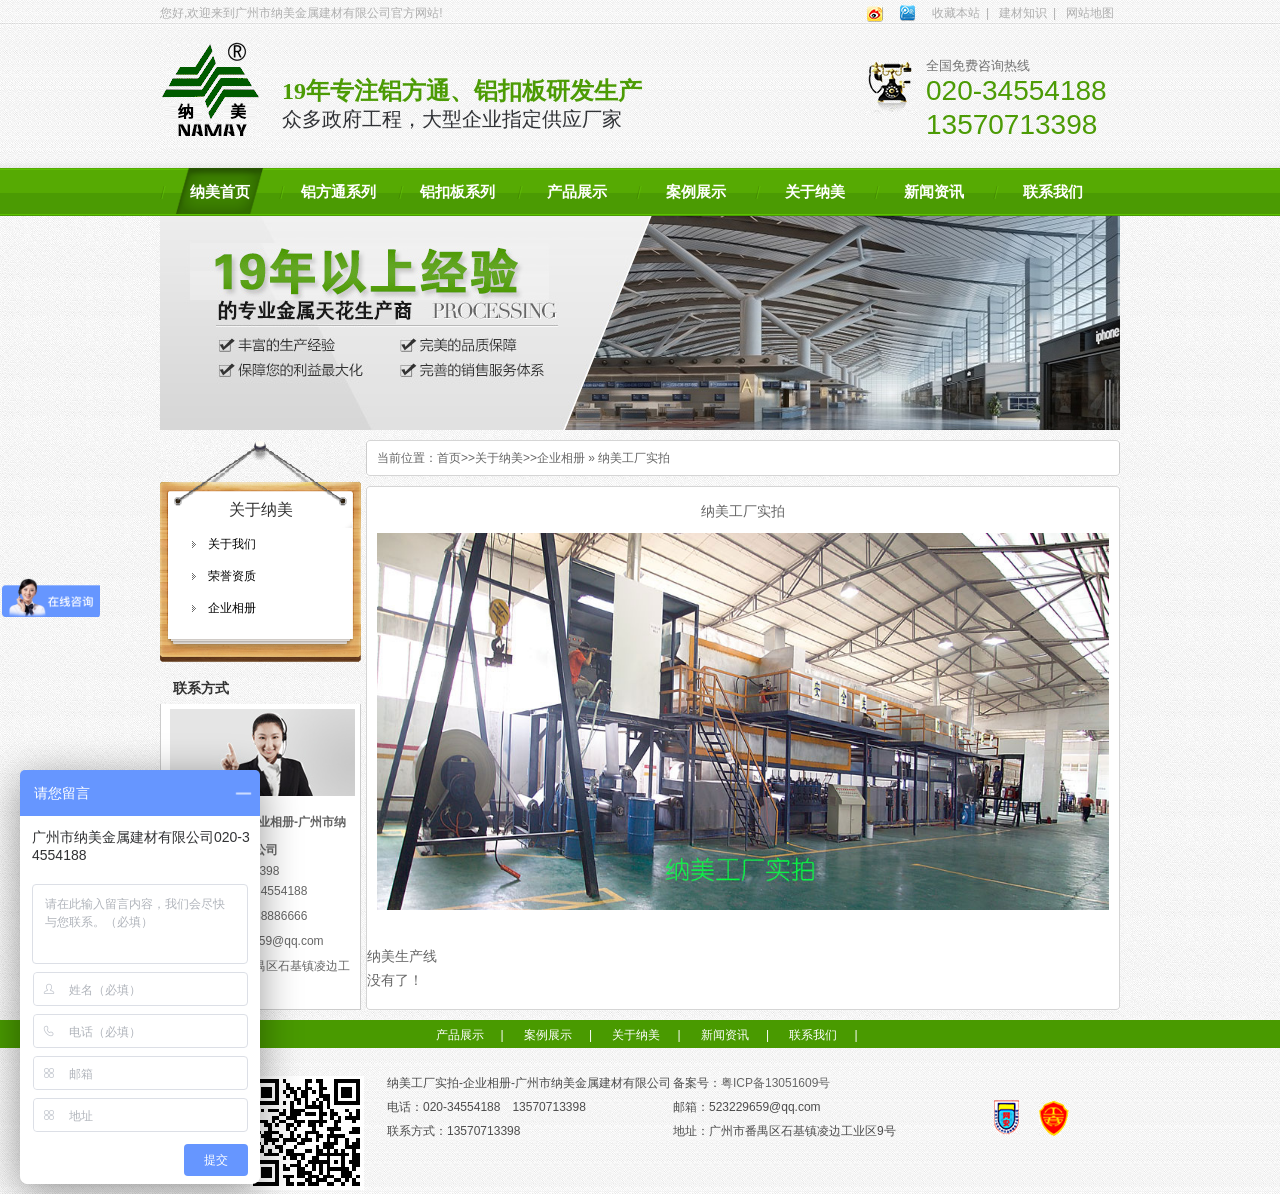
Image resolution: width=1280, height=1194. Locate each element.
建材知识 (1023, 13)
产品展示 (577, 192)
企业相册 (232, 608)
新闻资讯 (934, 192)
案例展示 (696, 192)
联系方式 (201, 688)
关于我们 (232, 544)
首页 (449, 458)
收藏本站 (956, 13)
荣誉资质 (232, 576)
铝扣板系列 (457, 192)
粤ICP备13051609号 (775, 1083)
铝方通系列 (338, 192)
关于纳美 (815, 192)
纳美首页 (220, 192)
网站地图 (1090, 13)
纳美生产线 (402, 956)
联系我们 (1053, 192)
